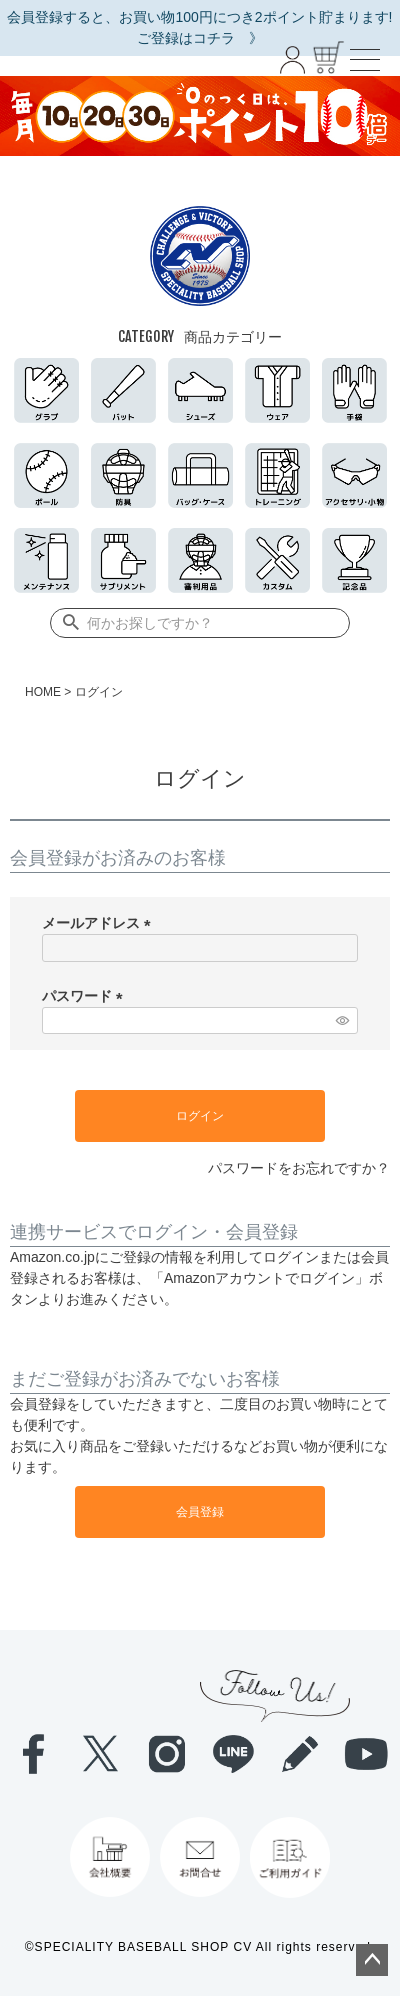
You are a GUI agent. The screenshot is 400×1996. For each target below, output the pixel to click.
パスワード (86, 996)
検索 (66, 623)
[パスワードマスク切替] (344, 1021)
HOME (43, 692)
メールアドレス (100, 923)
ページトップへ (372, 1960)
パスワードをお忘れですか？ (299, 1168)
